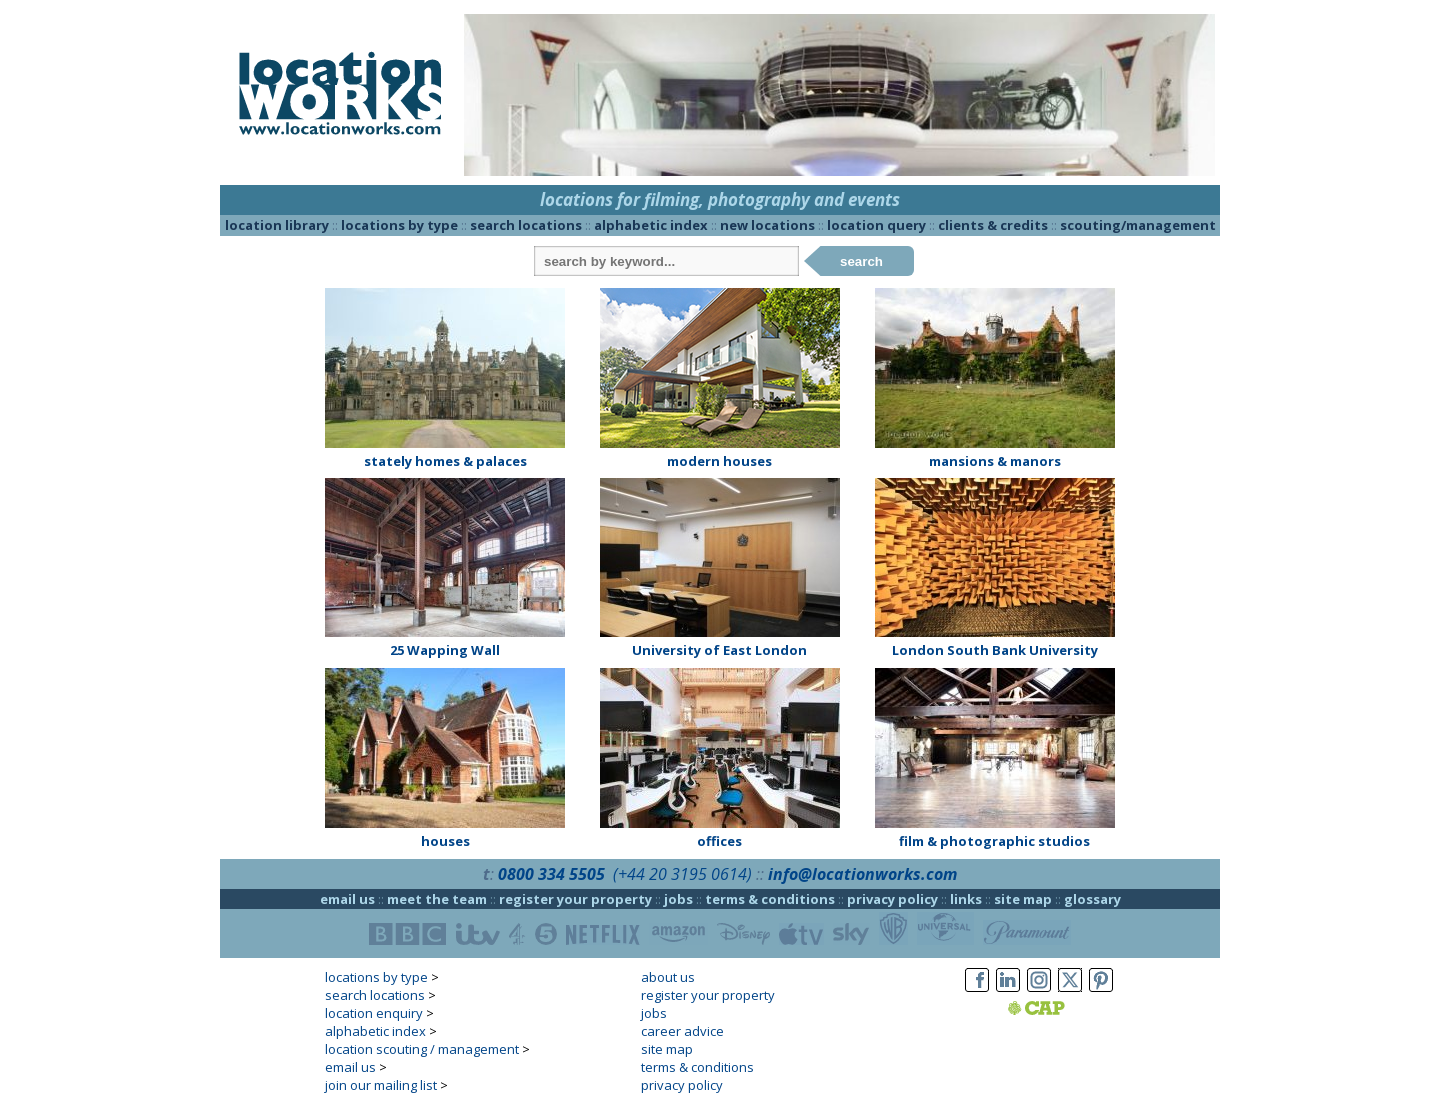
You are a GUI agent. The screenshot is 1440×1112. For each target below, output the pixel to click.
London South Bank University (995, 650)
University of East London (719, 650)
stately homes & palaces (445, 461)
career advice (682, 1031)
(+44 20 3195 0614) (682, 874)
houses (445, 841)
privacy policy (892, 899)
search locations (526, 225)
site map (1023, 899)
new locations (767, 225)
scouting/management (1138, 225)
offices (719, 841)
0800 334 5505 (551, 874)
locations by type (399, 225)
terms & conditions (770, 899)
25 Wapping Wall (445, 650)
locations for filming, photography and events (720, 199)
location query (876, 225)
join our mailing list (381, 1085)
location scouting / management (422, 1049)
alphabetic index (651, 225)
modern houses (719, 461)
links (966, 899)
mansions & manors (995, 461)
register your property (575, 899)
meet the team (437, 899)
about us (668, 977)
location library (277, 225)
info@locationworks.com (862, 874)
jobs (678, 899)
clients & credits (993, 225)
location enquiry (374, 1013)
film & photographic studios (994, 841)
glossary (1092, 899)
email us (347, 899)
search (861, 261)
